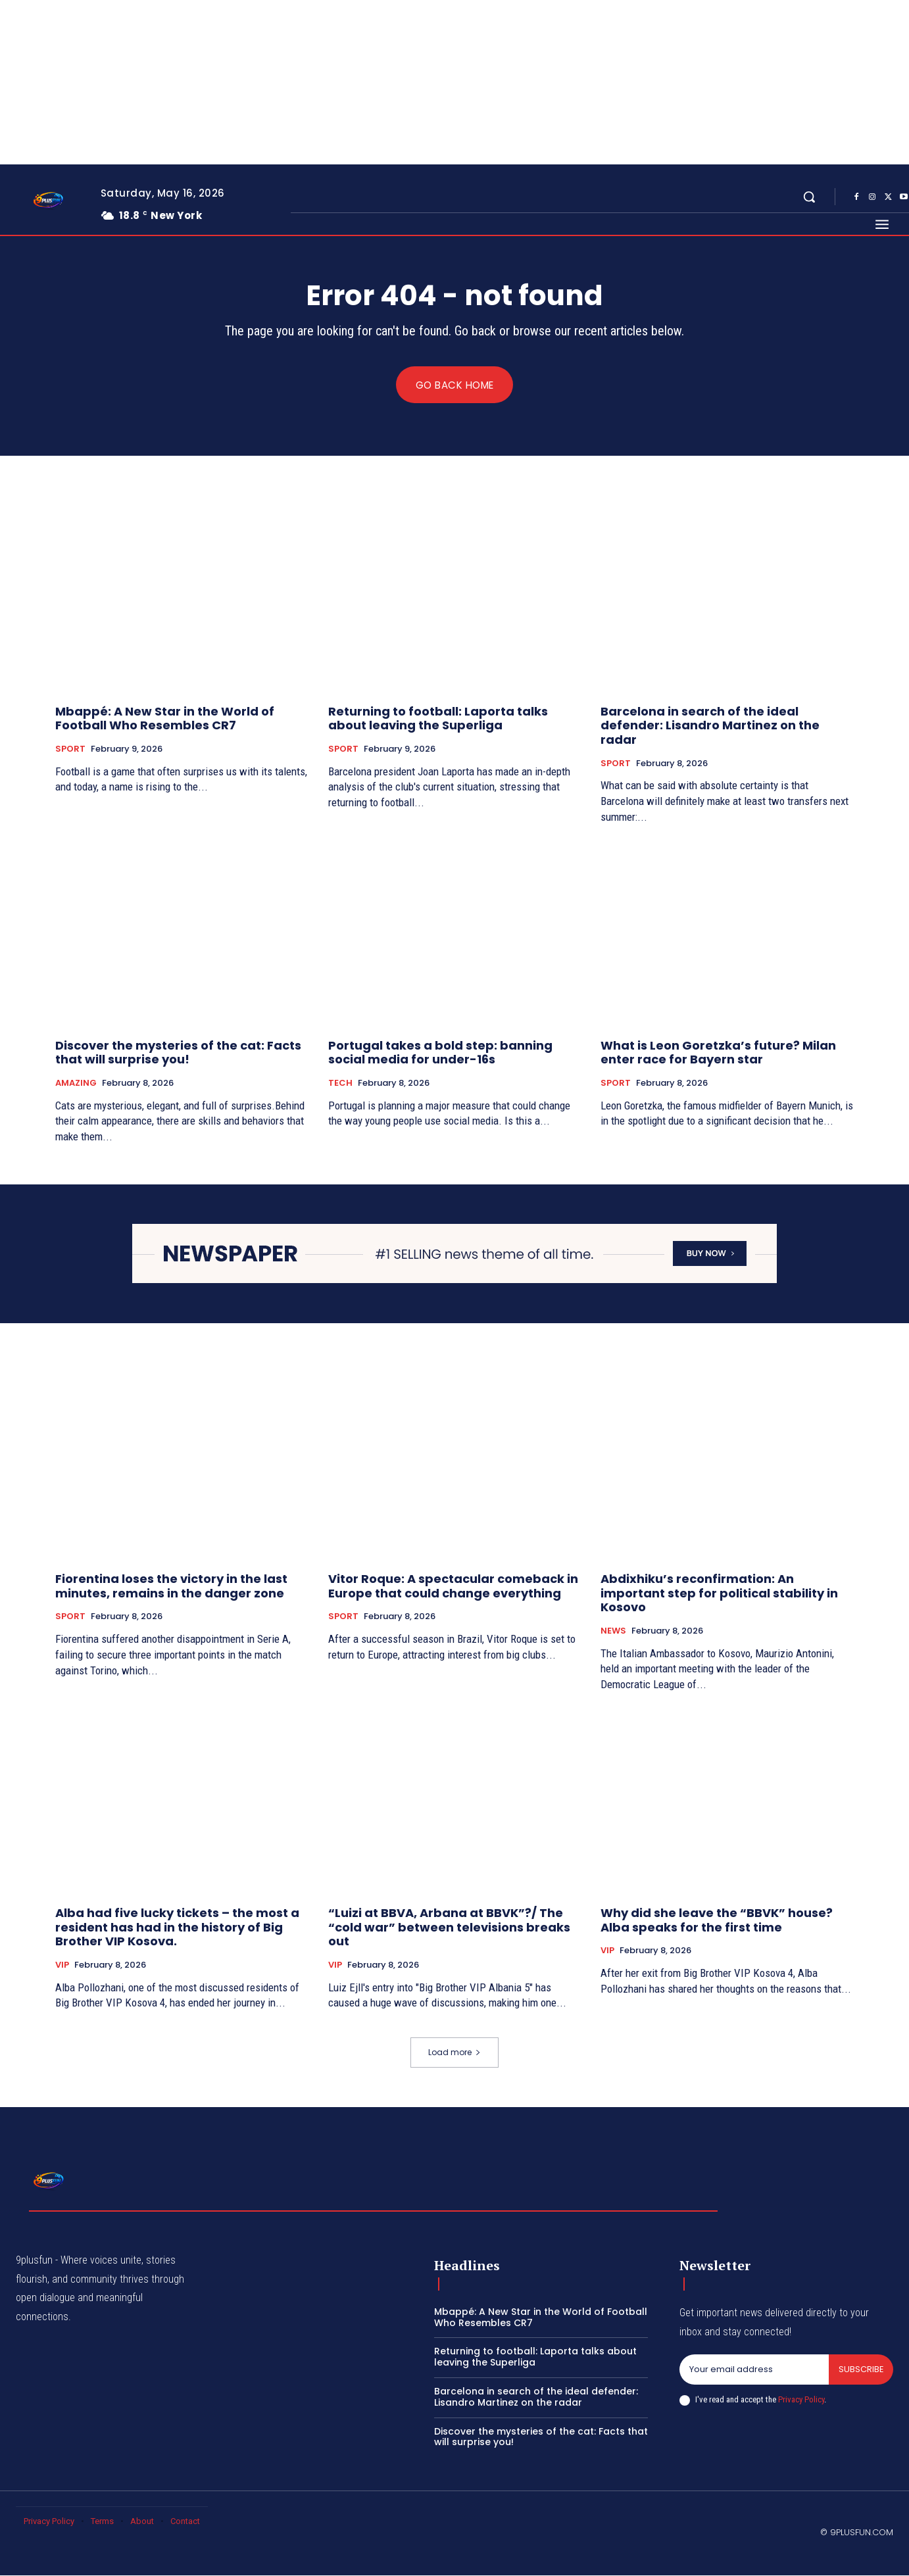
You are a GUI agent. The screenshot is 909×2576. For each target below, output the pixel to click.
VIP (62, 1965)
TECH (340, 1084)
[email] (753, 2370)
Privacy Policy (801, 2400)
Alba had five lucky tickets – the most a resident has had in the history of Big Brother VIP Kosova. (177, 1927)
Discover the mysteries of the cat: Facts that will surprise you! (178, 1052)
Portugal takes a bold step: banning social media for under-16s (440, 1052)
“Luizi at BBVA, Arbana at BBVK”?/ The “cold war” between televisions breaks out (449, 1927)
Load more (454, 2052)
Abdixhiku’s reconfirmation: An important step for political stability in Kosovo (719, 1593)
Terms (102, 2522)
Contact (185, 2522)
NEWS (613, 1631)
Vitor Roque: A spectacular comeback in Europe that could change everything (453, 1586)
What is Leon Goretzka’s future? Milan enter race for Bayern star (718, 1052)
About (142, 2522)
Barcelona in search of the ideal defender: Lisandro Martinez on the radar (710, 725)
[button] (809, 196)
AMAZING (76, 1084)
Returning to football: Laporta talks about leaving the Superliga (438, 718)
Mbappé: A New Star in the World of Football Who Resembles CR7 (164, 718)
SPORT (70, 749)
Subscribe (860, 2370)
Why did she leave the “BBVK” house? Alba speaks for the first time (717, 1920)
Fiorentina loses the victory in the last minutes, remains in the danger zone (171, 1586)
